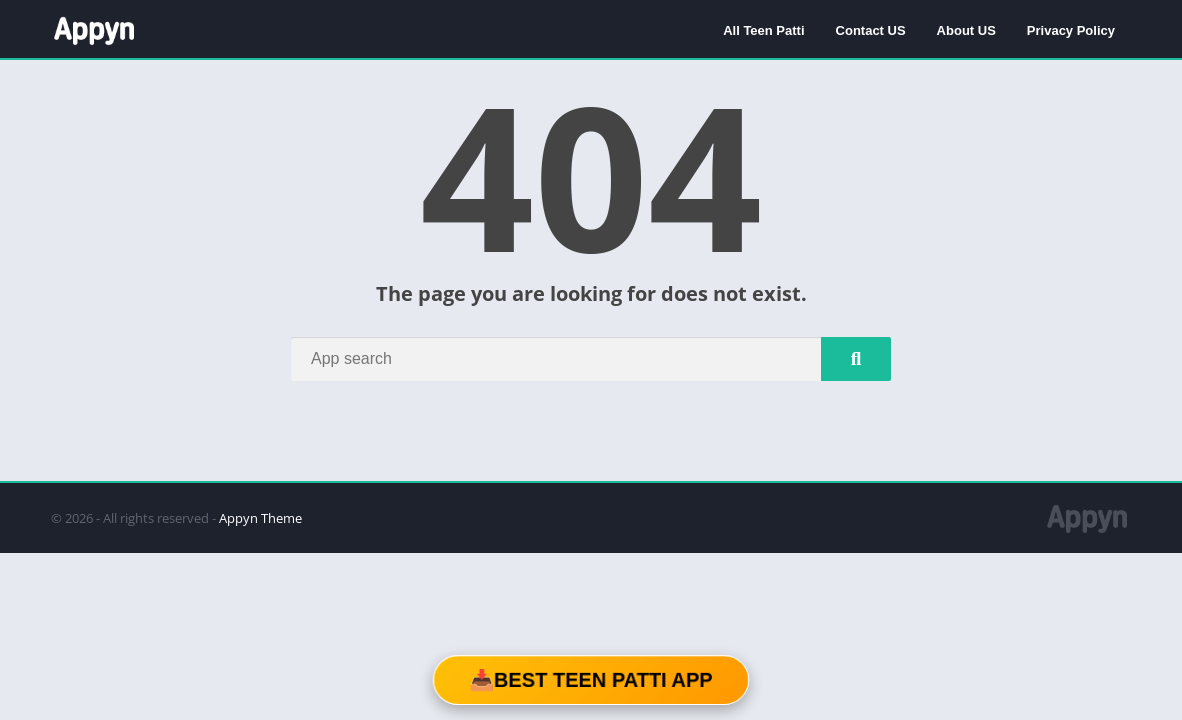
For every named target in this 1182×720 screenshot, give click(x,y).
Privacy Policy (1071, 30)
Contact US (871, 30)
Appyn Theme (260, 518)
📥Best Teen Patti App (590, 680)
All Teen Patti (763, 30)
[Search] (591, 359)
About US (966, 30)
